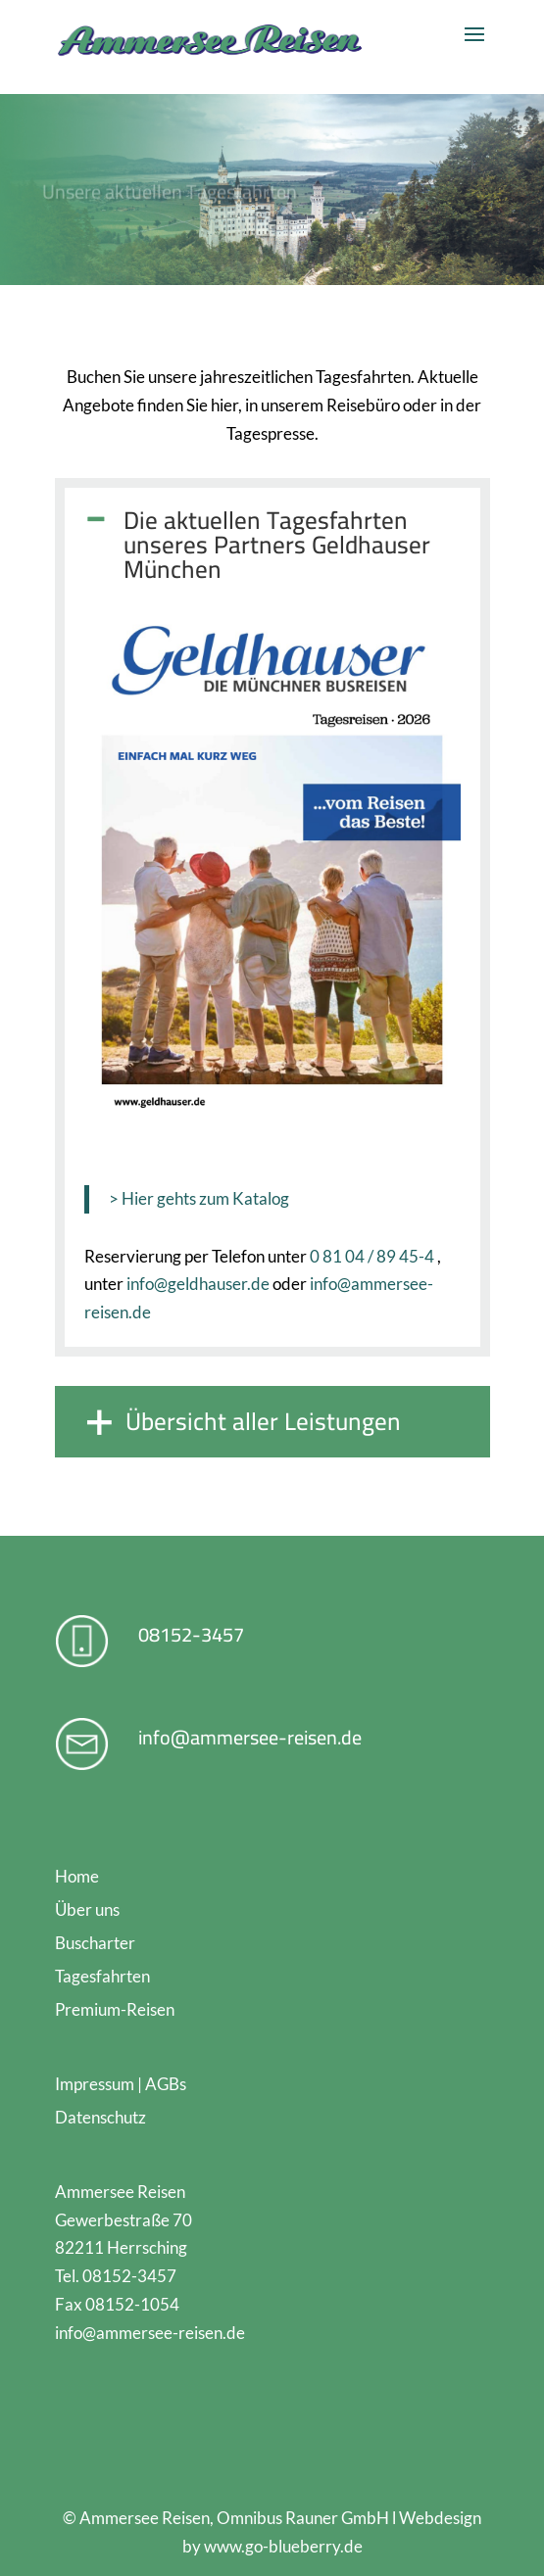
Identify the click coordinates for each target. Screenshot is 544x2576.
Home (77, 1876)
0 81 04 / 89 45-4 (372, 1256)
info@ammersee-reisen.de (250, 1737)
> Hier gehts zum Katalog (199, 1198)
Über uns (87, 1909)
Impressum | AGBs (120, 2084)
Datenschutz (100, 2117)
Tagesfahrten (102, 1976)
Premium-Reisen (114, 2009)
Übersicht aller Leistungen (263, 1421)
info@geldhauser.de (198, 1283)
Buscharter (95, 1942)
